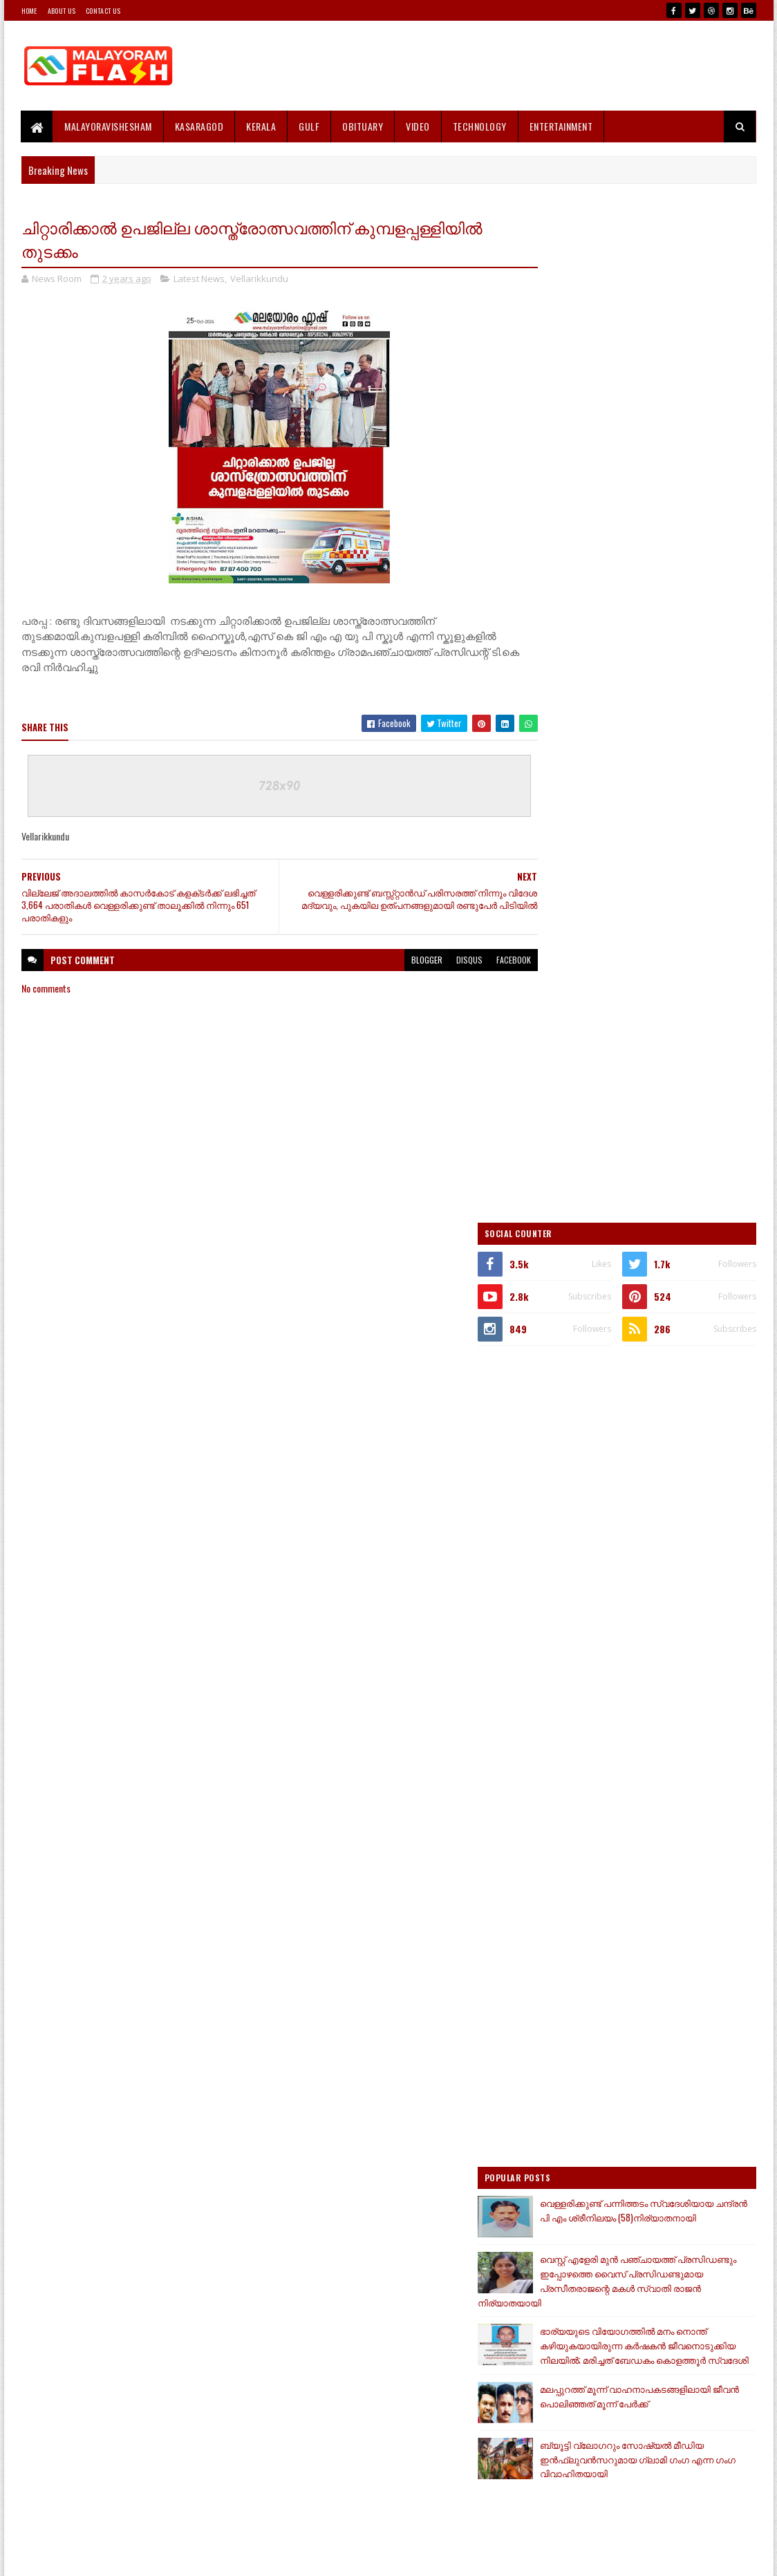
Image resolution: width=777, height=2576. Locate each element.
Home (29, 11)
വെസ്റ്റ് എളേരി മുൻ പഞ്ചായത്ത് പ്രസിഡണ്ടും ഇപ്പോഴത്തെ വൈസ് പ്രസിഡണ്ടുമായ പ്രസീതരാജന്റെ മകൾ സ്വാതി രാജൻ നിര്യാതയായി (640, 1274)
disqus (442, 961)
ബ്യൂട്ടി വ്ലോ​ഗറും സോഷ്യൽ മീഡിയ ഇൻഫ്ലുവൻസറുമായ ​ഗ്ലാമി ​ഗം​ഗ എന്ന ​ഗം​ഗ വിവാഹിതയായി (632, 1476)
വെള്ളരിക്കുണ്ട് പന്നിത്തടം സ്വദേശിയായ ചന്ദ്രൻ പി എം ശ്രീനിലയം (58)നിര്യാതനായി (662, 1210)
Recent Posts (590, 1716)
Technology (480, 126)
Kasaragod (199, 126)
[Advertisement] (504, 66)
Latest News (199, 279)
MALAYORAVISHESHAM (109, 126)
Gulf (309, 126)
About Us (61, 11)
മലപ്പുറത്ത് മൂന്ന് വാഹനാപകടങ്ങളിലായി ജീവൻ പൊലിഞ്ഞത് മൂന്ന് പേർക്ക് (663, 1411)
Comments (700, 1716)
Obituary (363, 126)
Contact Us (103, 11)
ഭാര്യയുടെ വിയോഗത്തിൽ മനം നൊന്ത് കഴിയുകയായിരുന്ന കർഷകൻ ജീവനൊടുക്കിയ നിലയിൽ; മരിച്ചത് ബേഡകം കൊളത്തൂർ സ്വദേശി (644, 1346)
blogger (399, 961)
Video (418, 126)
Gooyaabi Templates (202, 2557)
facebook (486, 961)
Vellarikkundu (259, 279)
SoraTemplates (86, 2557)
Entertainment (561, 126)
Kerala (262, 126)
